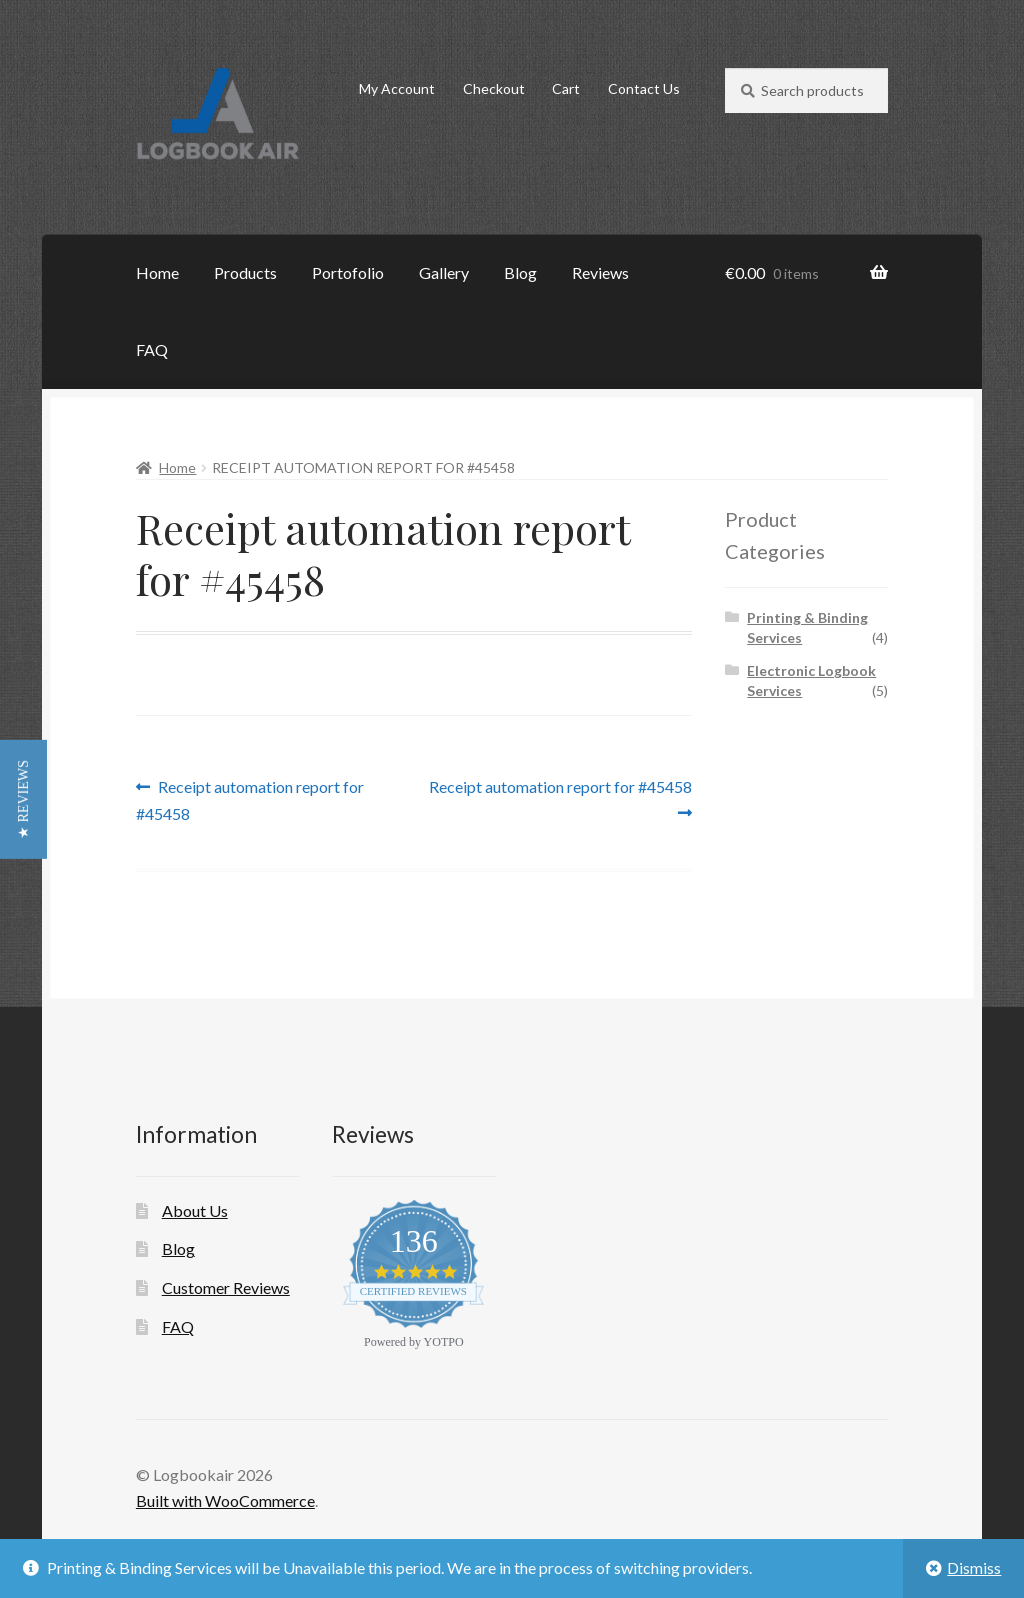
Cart (566, 88)
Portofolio (348, 272)
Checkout (494, 88)
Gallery (444, 272)
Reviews (600, 272)
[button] (23, 799)
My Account (397, 88)
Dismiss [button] (974, 1567)
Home (157, 272)
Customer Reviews (226, 1287)
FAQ (152, 349)
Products (245, 272)
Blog (520, 272)
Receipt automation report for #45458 (250, 798)
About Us (195, 1210)
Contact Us (644, 88)
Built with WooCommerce (225, 1500)
